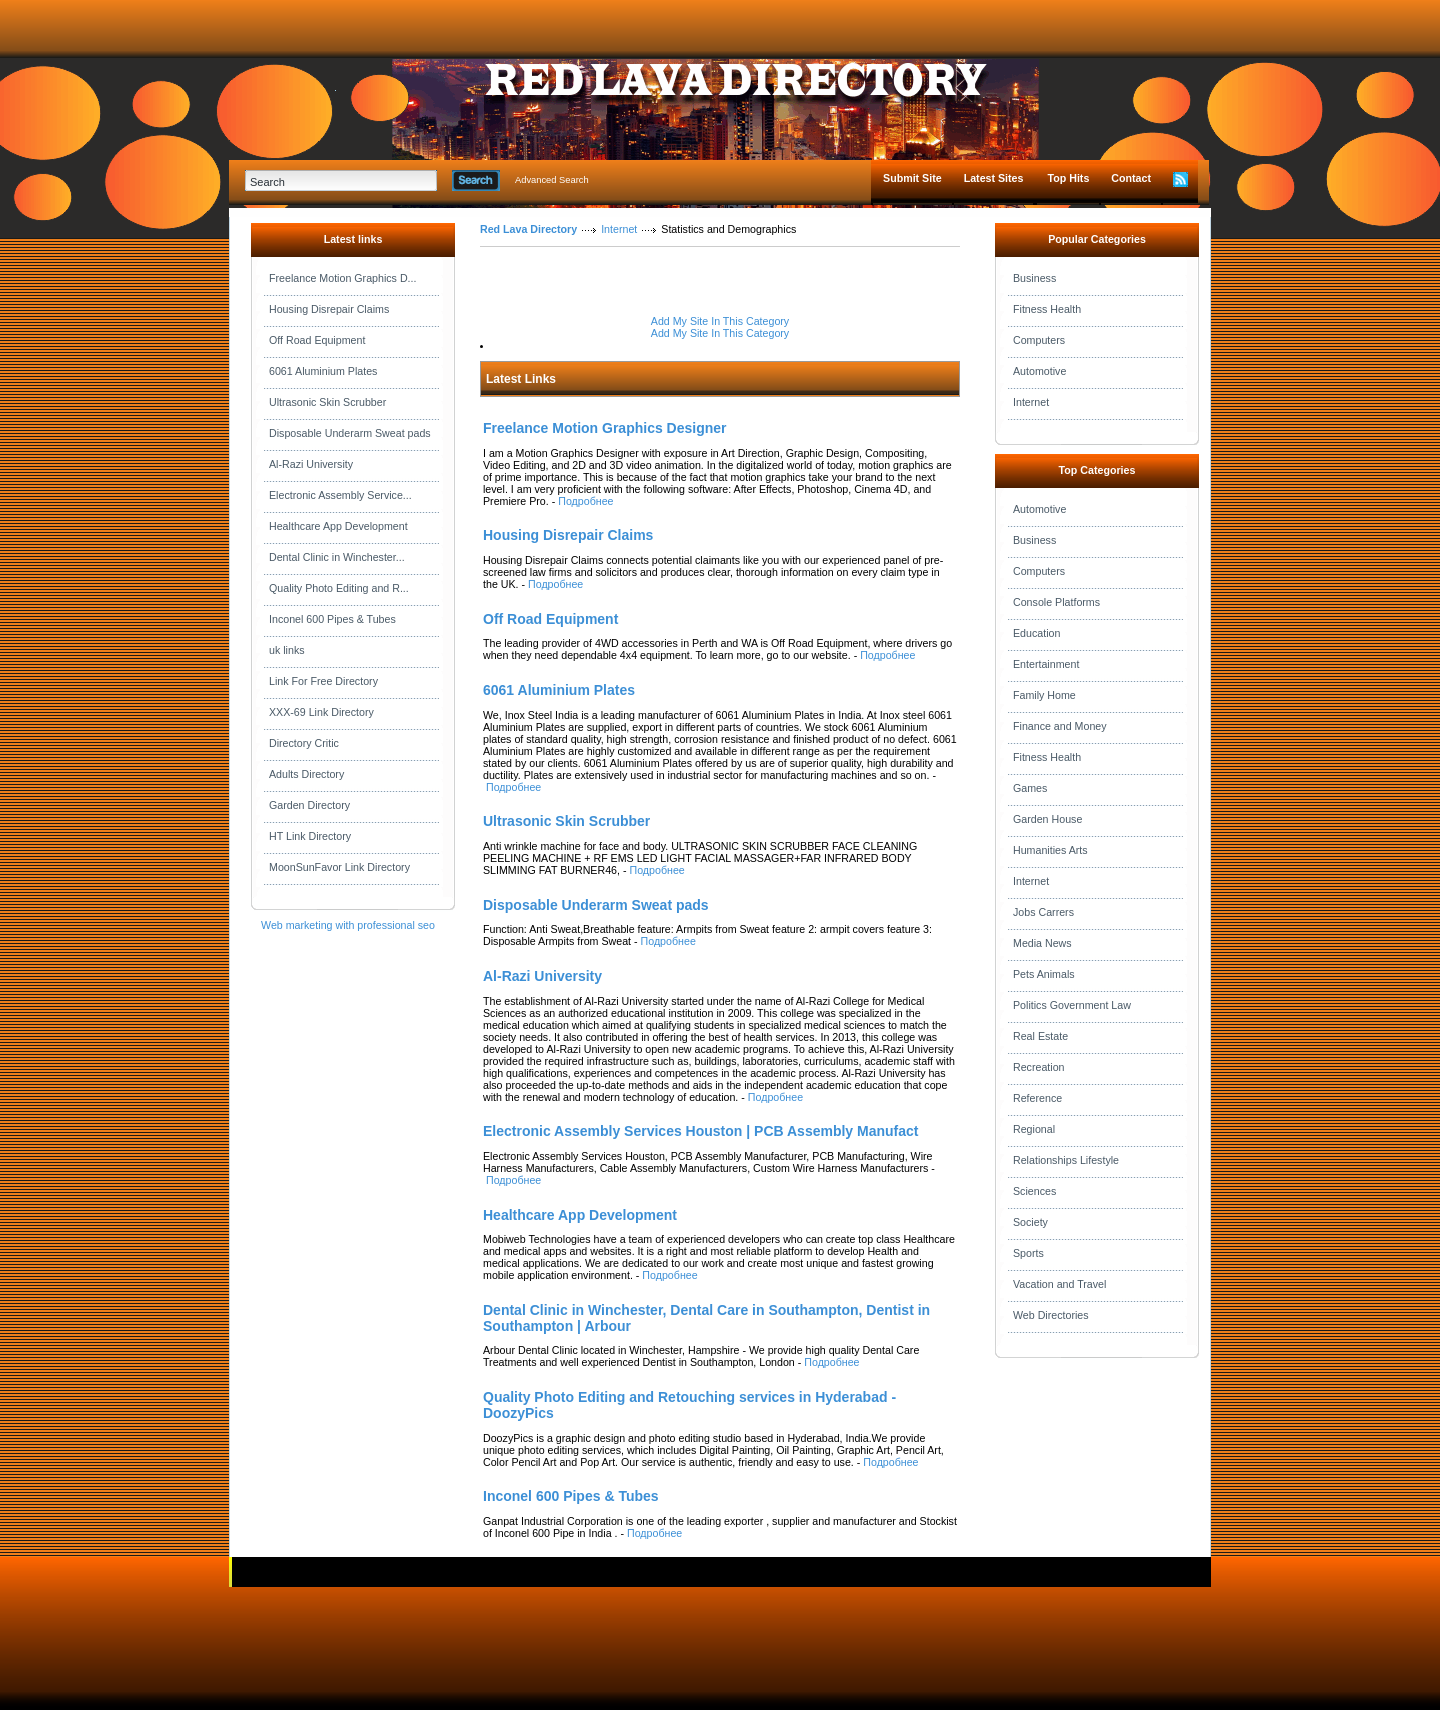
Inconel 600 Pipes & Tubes (332, 619)
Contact (1131, 178)
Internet (619, 229)
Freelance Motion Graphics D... (342, 278)
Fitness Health (1047, 309)
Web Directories (1051, 1315)
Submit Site (912, 178)
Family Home (1044, 695)
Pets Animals (1044, 974)
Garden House (1047, 819)
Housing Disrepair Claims (329, 309)
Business (1034, 278)
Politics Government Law (1072, 1005)
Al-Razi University (311, 464)
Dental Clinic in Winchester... (337, 557)
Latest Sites (994, 178)
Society (1030, 1222)
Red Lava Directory (528, 229)
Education (1036, 633)
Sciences (1034, 1191)
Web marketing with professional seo (348, 925)
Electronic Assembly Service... (340, 495)
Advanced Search (552, 180)
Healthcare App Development (338, 526)
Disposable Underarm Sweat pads (350, 433)
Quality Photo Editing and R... (339, 588)
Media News (1042, 943)
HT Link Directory (310, 836)
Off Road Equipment (317, 340)
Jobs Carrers (1043, 912)
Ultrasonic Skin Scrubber (327, 402)
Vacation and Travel (1059, 1284)
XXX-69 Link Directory (321, 712)
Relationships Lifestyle (1066, 1160)
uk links (287, 650)
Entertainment (1046, 664)
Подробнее (585, 501)
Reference (1037, 1098)
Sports (1028, 1253)
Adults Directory (306, 774)
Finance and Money (1060, 726)
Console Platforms (1056, 602)
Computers (1039, 340)
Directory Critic (304, 743)
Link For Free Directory (323, 681)
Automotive (1039, 371)
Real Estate (1040, 1036)
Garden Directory (309, 805)
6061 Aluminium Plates (323, 371)
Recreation (1039, 1067)
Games (1030, 788)
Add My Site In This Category (720, 321)
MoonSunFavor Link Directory (339, 867)
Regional (1034, 1129)
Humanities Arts (1050, 850)
